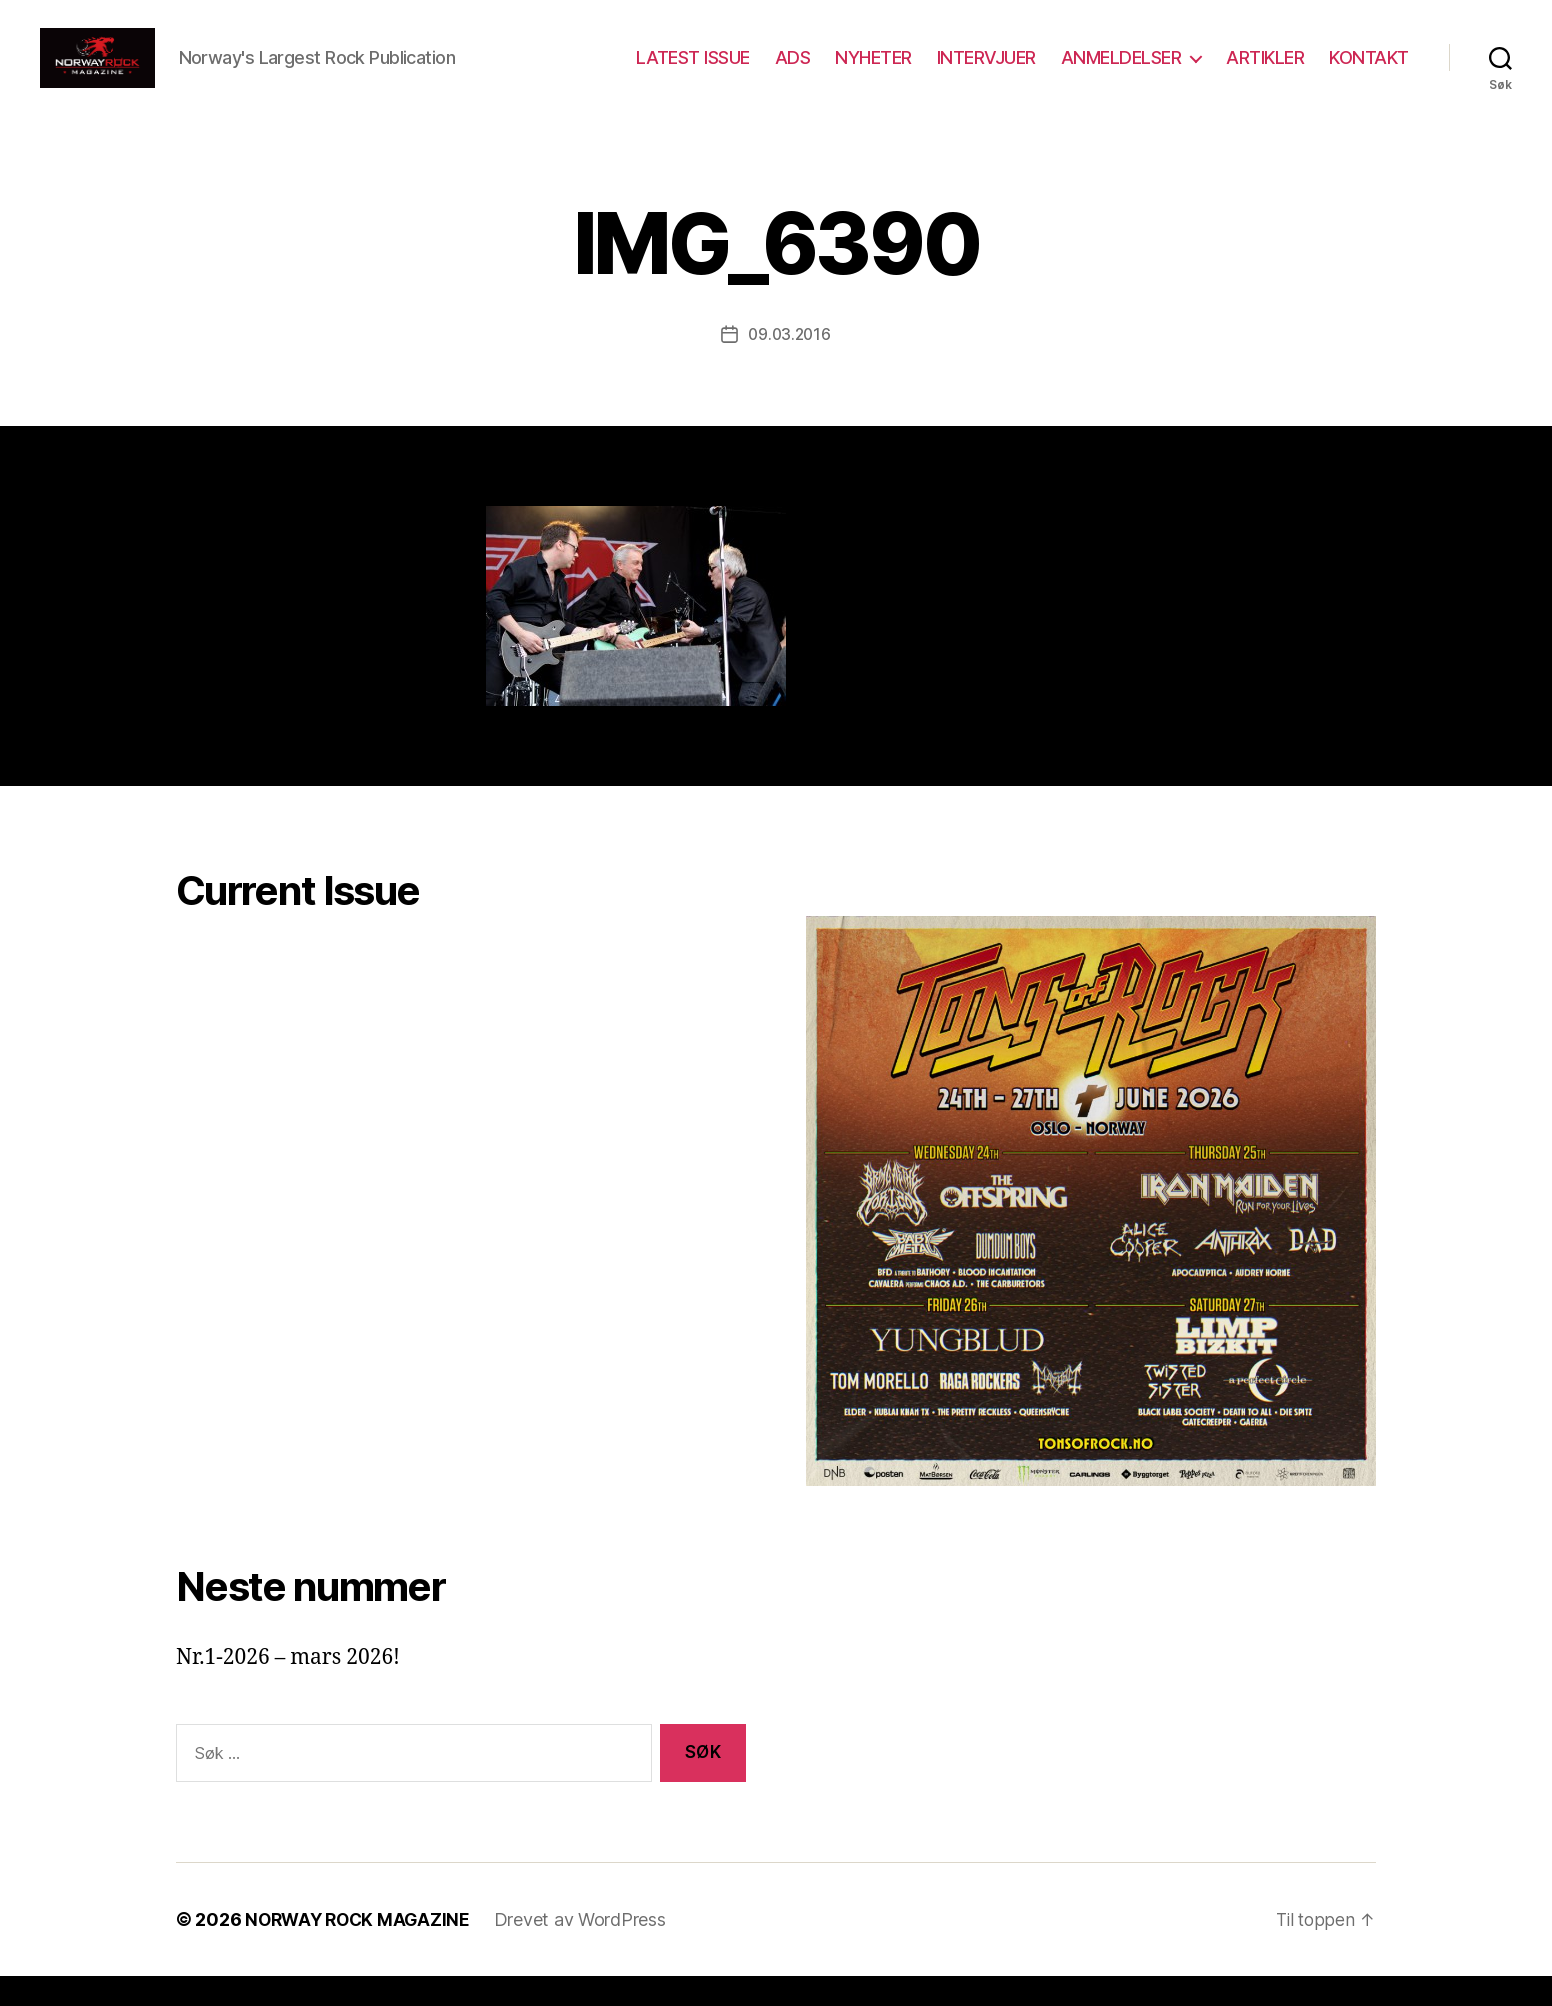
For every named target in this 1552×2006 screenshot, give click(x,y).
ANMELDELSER (1121, 72)
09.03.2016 (789, 364)
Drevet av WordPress (588, 1949)
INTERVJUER (986, 72)
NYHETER (873, 72)
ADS (793, 72)
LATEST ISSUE (693, 72)
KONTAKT (1369, 72)
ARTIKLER (1265, 72)
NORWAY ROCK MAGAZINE (361, 1949)
